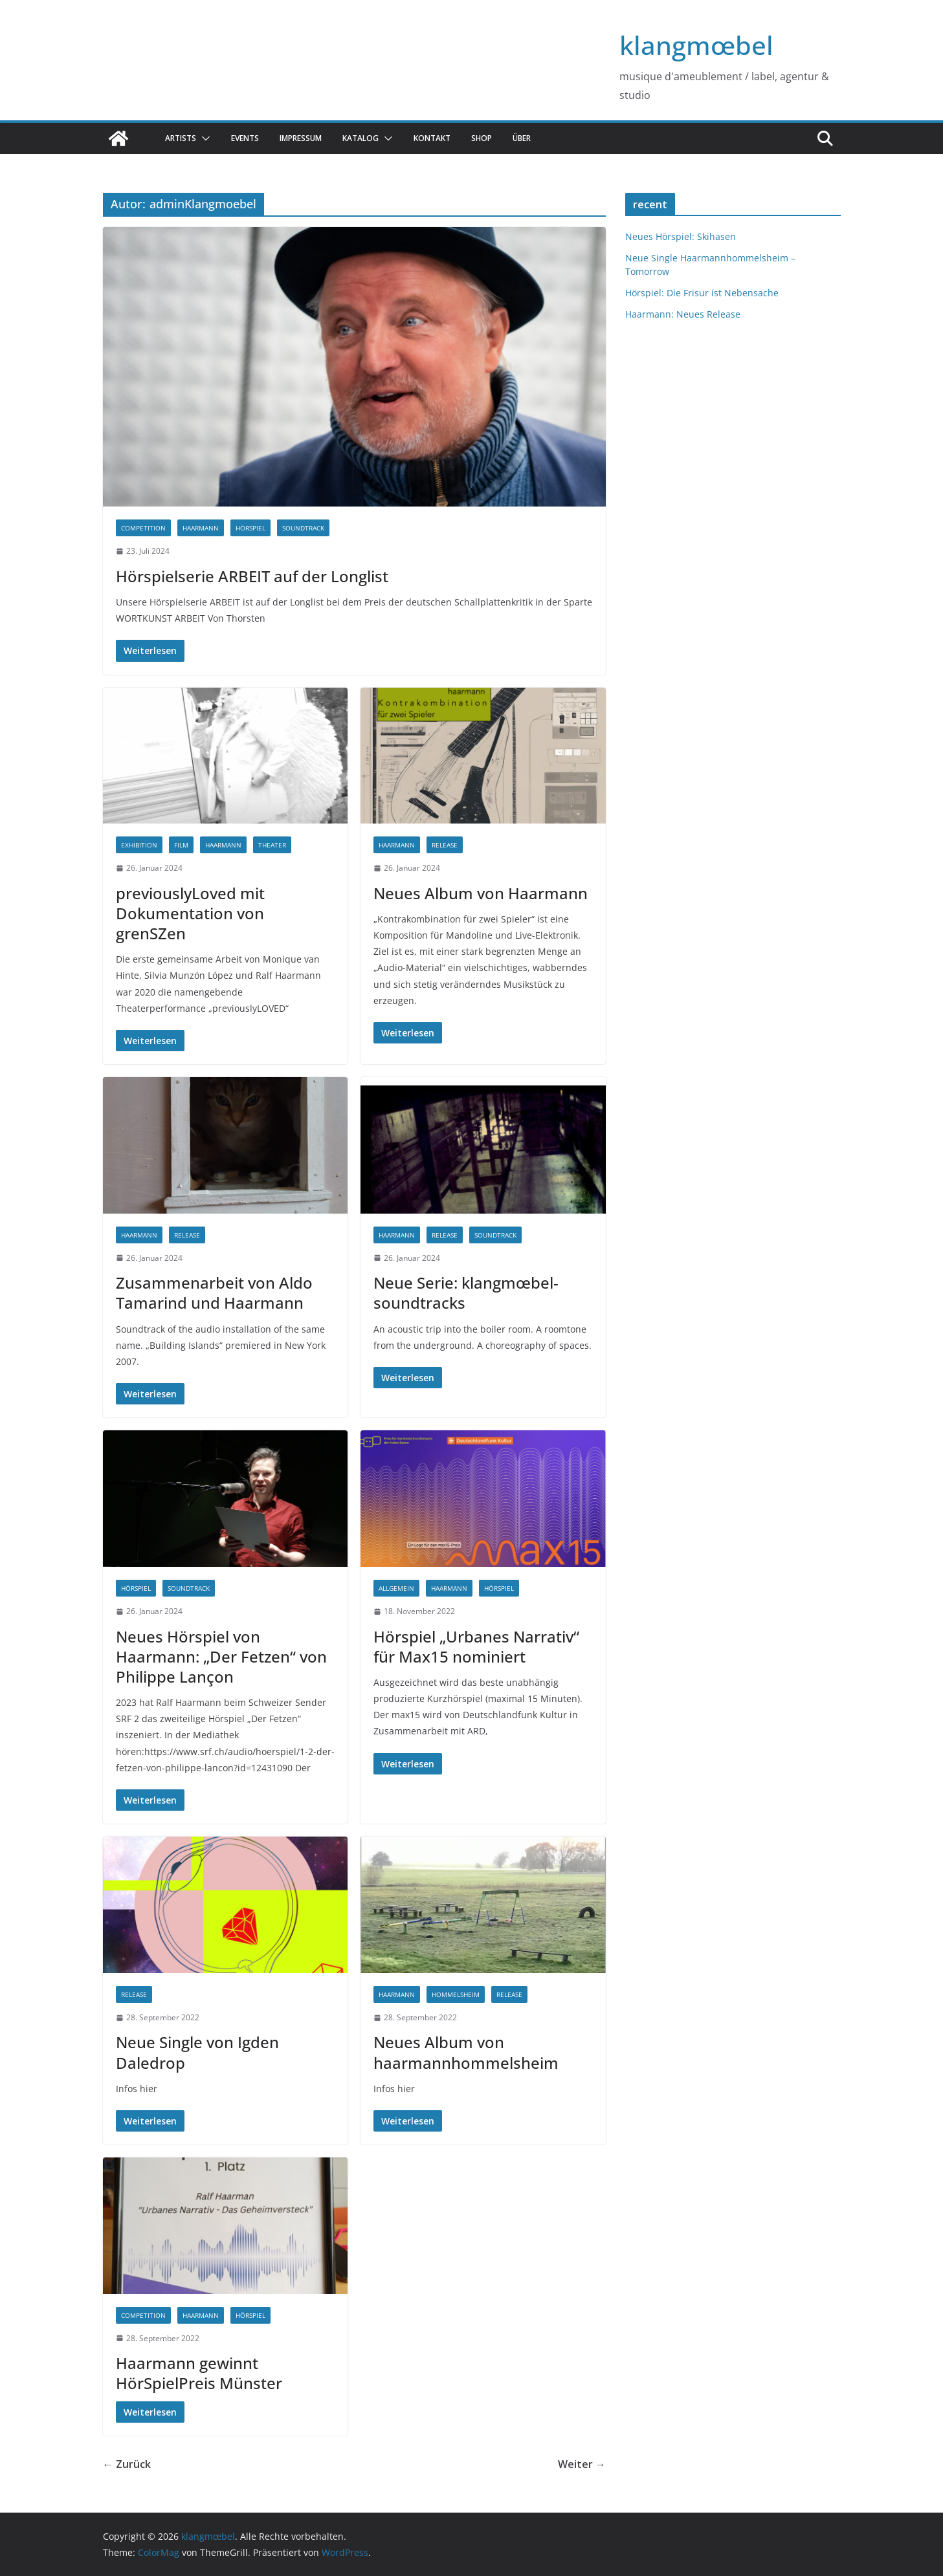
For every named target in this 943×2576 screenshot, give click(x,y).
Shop (481, 138)
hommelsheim (456, 1994)
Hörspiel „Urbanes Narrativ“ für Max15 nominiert (476, 1646)
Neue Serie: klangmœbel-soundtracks (466, 1292)
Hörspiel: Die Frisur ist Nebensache (702, 293)
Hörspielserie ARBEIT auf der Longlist (252, 576)
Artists (180, 138)
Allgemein (396, 1588)
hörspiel (250, 527)
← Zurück (127, 2464)
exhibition (139, 844)
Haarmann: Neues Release (682, 314)
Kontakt (432, 138)
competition (143, 527)
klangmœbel (696, 45)
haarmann (201, 527)
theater (272, 844)
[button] (203, 138)
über (522, 138)
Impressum (301, 138)
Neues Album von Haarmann (480, 893)
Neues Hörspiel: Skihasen (680, 236)
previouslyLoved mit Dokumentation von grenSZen (190, 913)
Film (181, 844)
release (445, 844)
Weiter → (582, 2464)
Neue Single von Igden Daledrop (197, 2052)
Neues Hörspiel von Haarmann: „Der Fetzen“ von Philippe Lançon (221, 1656)
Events (245, 138)
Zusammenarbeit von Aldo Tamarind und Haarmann (214, 1292)
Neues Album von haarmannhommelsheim (466, 2052)
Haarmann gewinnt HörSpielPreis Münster (199, 2373)
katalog (360, 138)
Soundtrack (303, 527)
